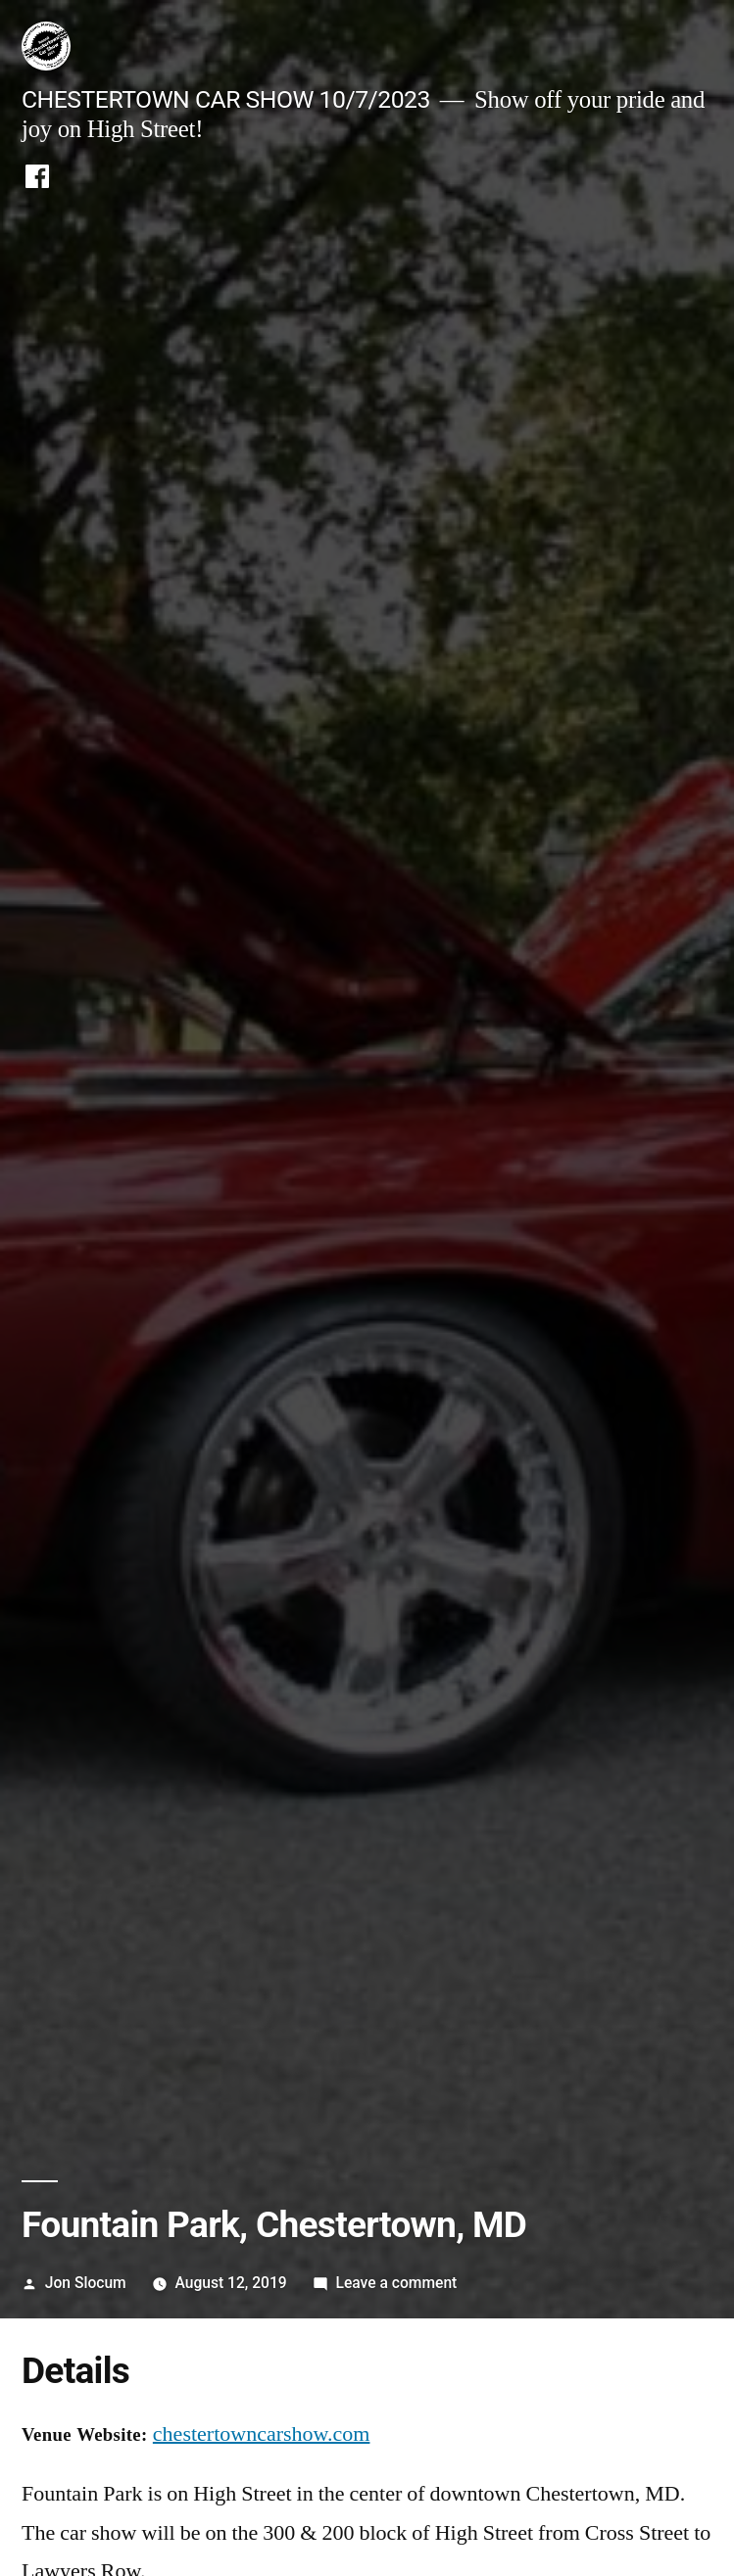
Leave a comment (396, 2282)
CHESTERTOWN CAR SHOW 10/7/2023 (226, 99)
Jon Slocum (85, 2282)
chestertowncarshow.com (261, 2434)
